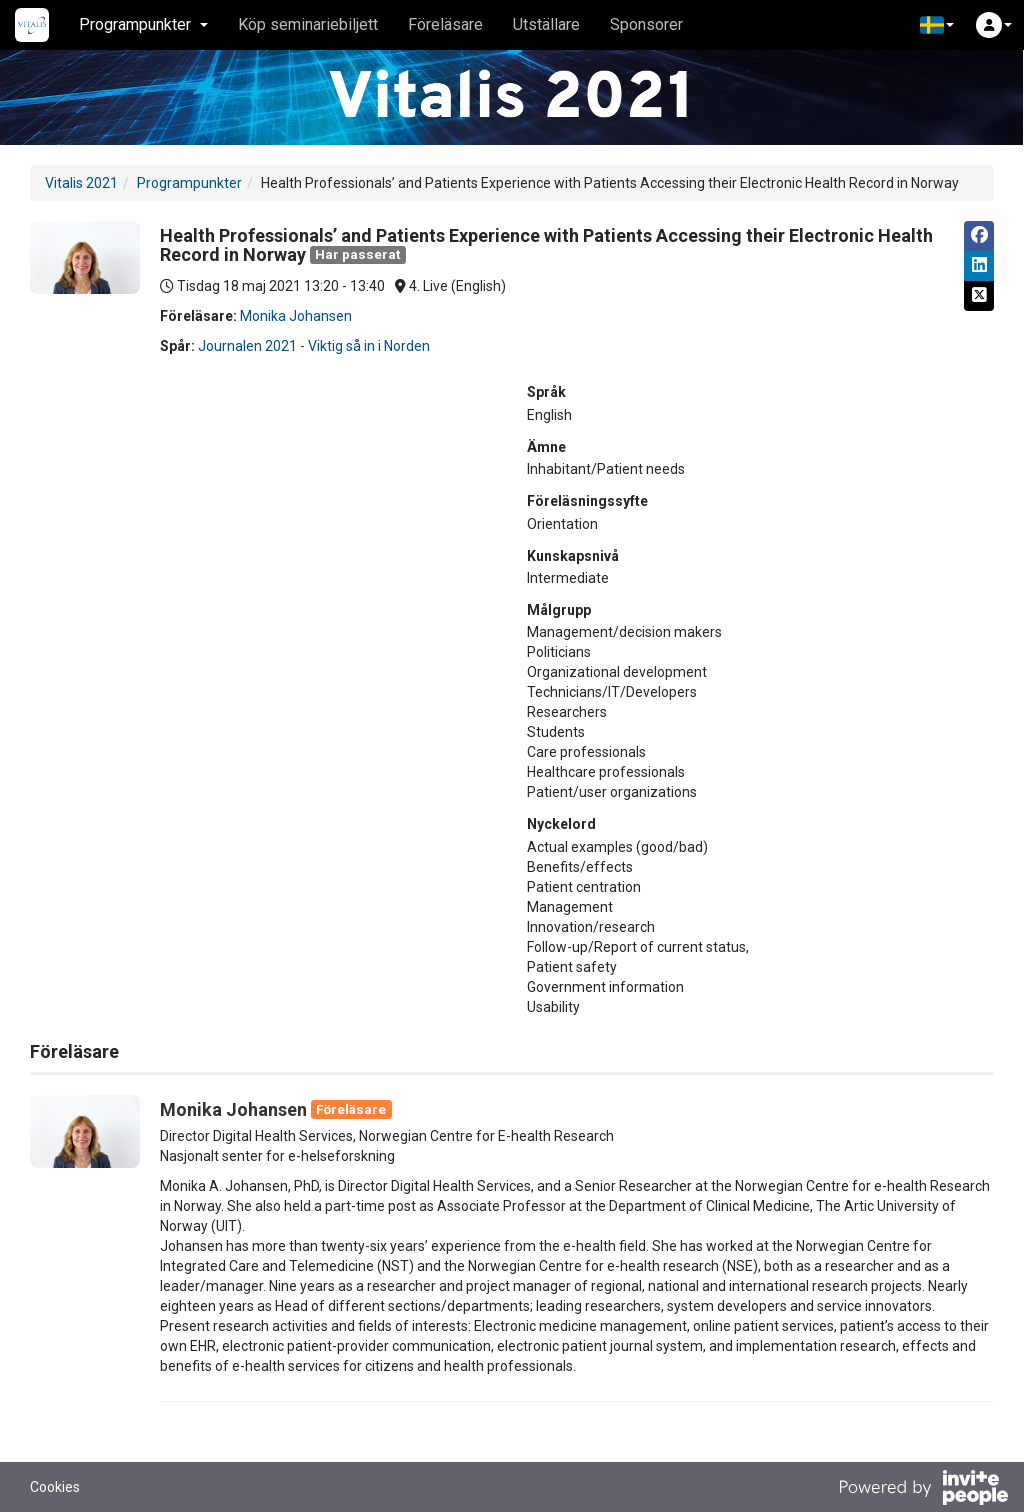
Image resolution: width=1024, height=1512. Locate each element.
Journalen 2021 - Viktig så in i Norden (314, 346)
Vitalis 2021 (81, 183)
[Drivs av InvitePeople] (923, 1490)
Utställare (546, 24)
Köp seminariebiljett (308, 24)
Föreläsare (445, 24)
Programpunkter (189, 183)
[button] (937, 25)
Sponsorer (646, 24)
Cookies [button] (55, 1487)
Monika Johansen (296, 316)
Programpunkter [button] (143, 24)
